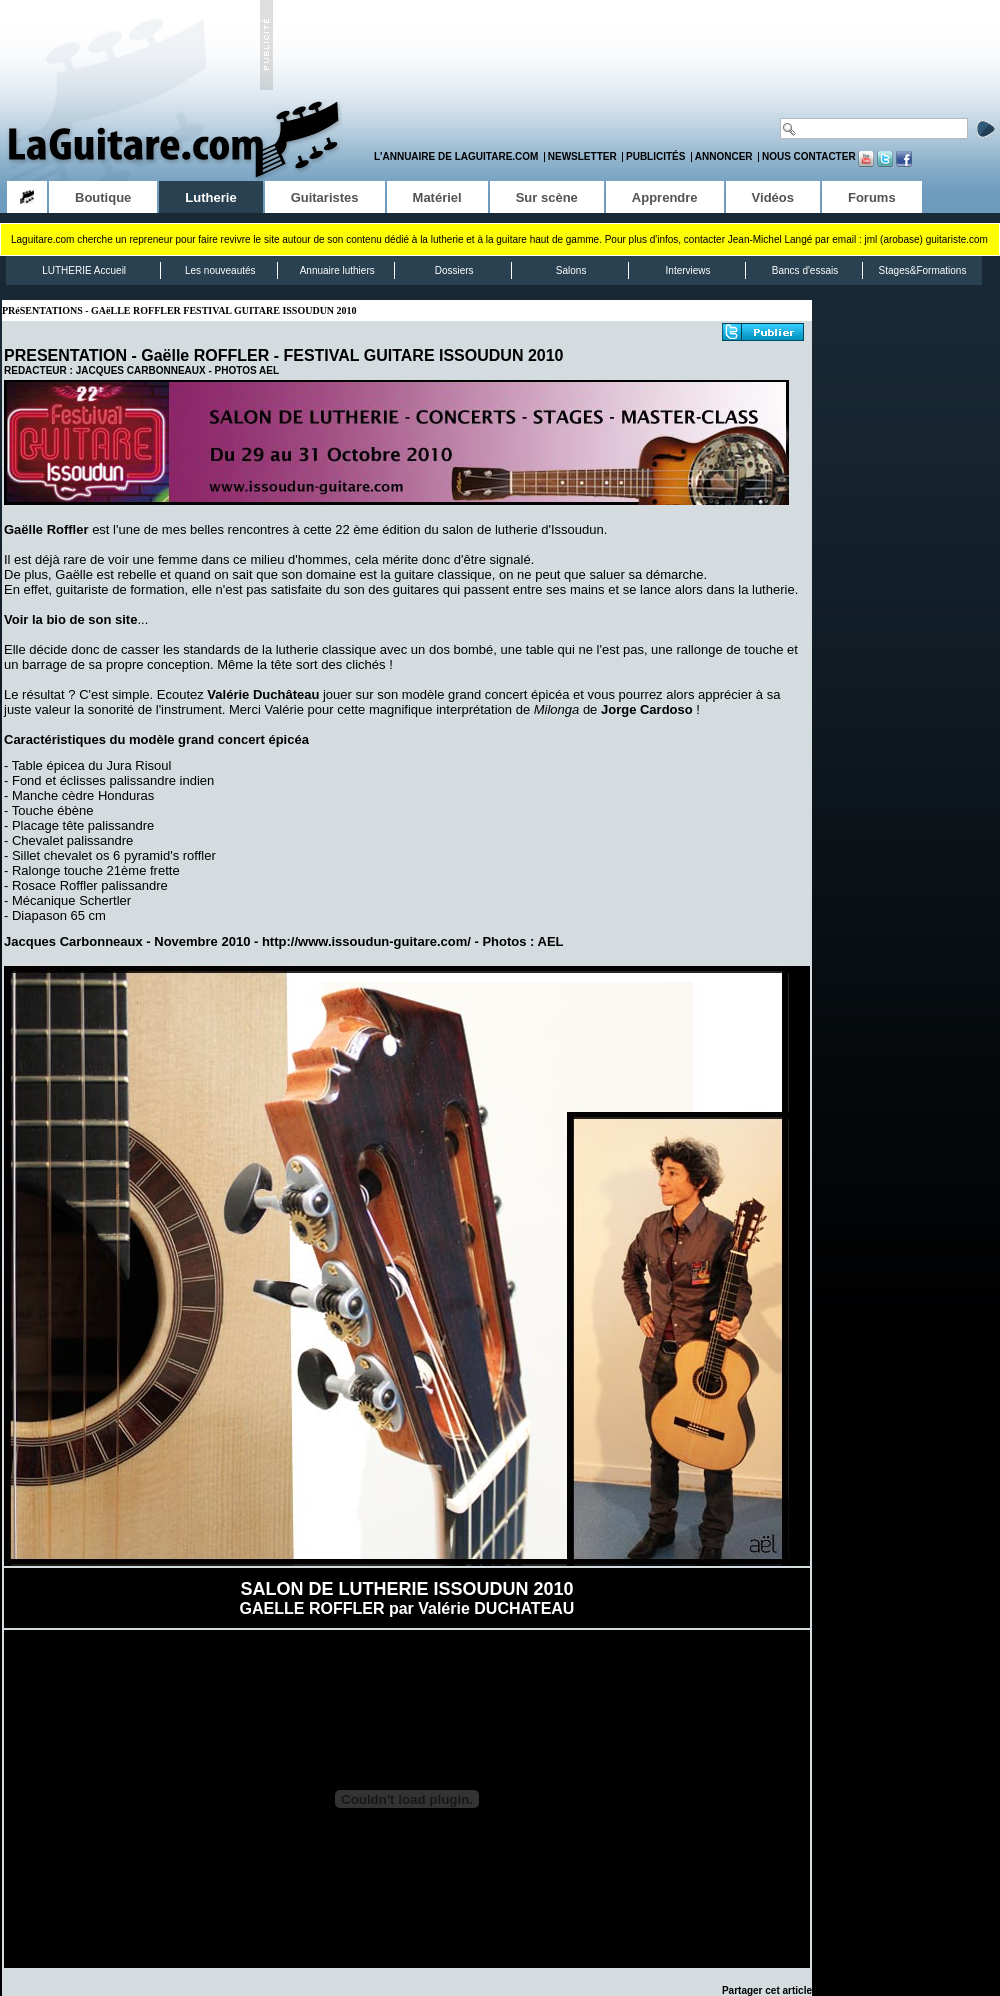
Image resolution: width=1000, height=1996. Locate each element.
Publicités (655, 156)
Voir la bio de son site (70, 619)
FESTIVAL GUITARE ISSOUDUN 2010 (423, 355)
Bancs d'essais (805, 270)
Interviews (688, 270)
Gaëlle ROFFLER (205, 355)
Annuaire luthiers (337, 270)
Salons (571, 270)
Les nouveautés (220, 270)
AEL (269, 370)
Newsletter (582, 156)
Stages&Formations (923, 270)
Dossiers (454, 270)
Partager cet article (767, 1990)
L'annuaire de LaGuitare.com (456, 156)
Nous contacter (809, 156)
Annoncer (724, 156)
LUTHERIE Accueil (84, 270)
